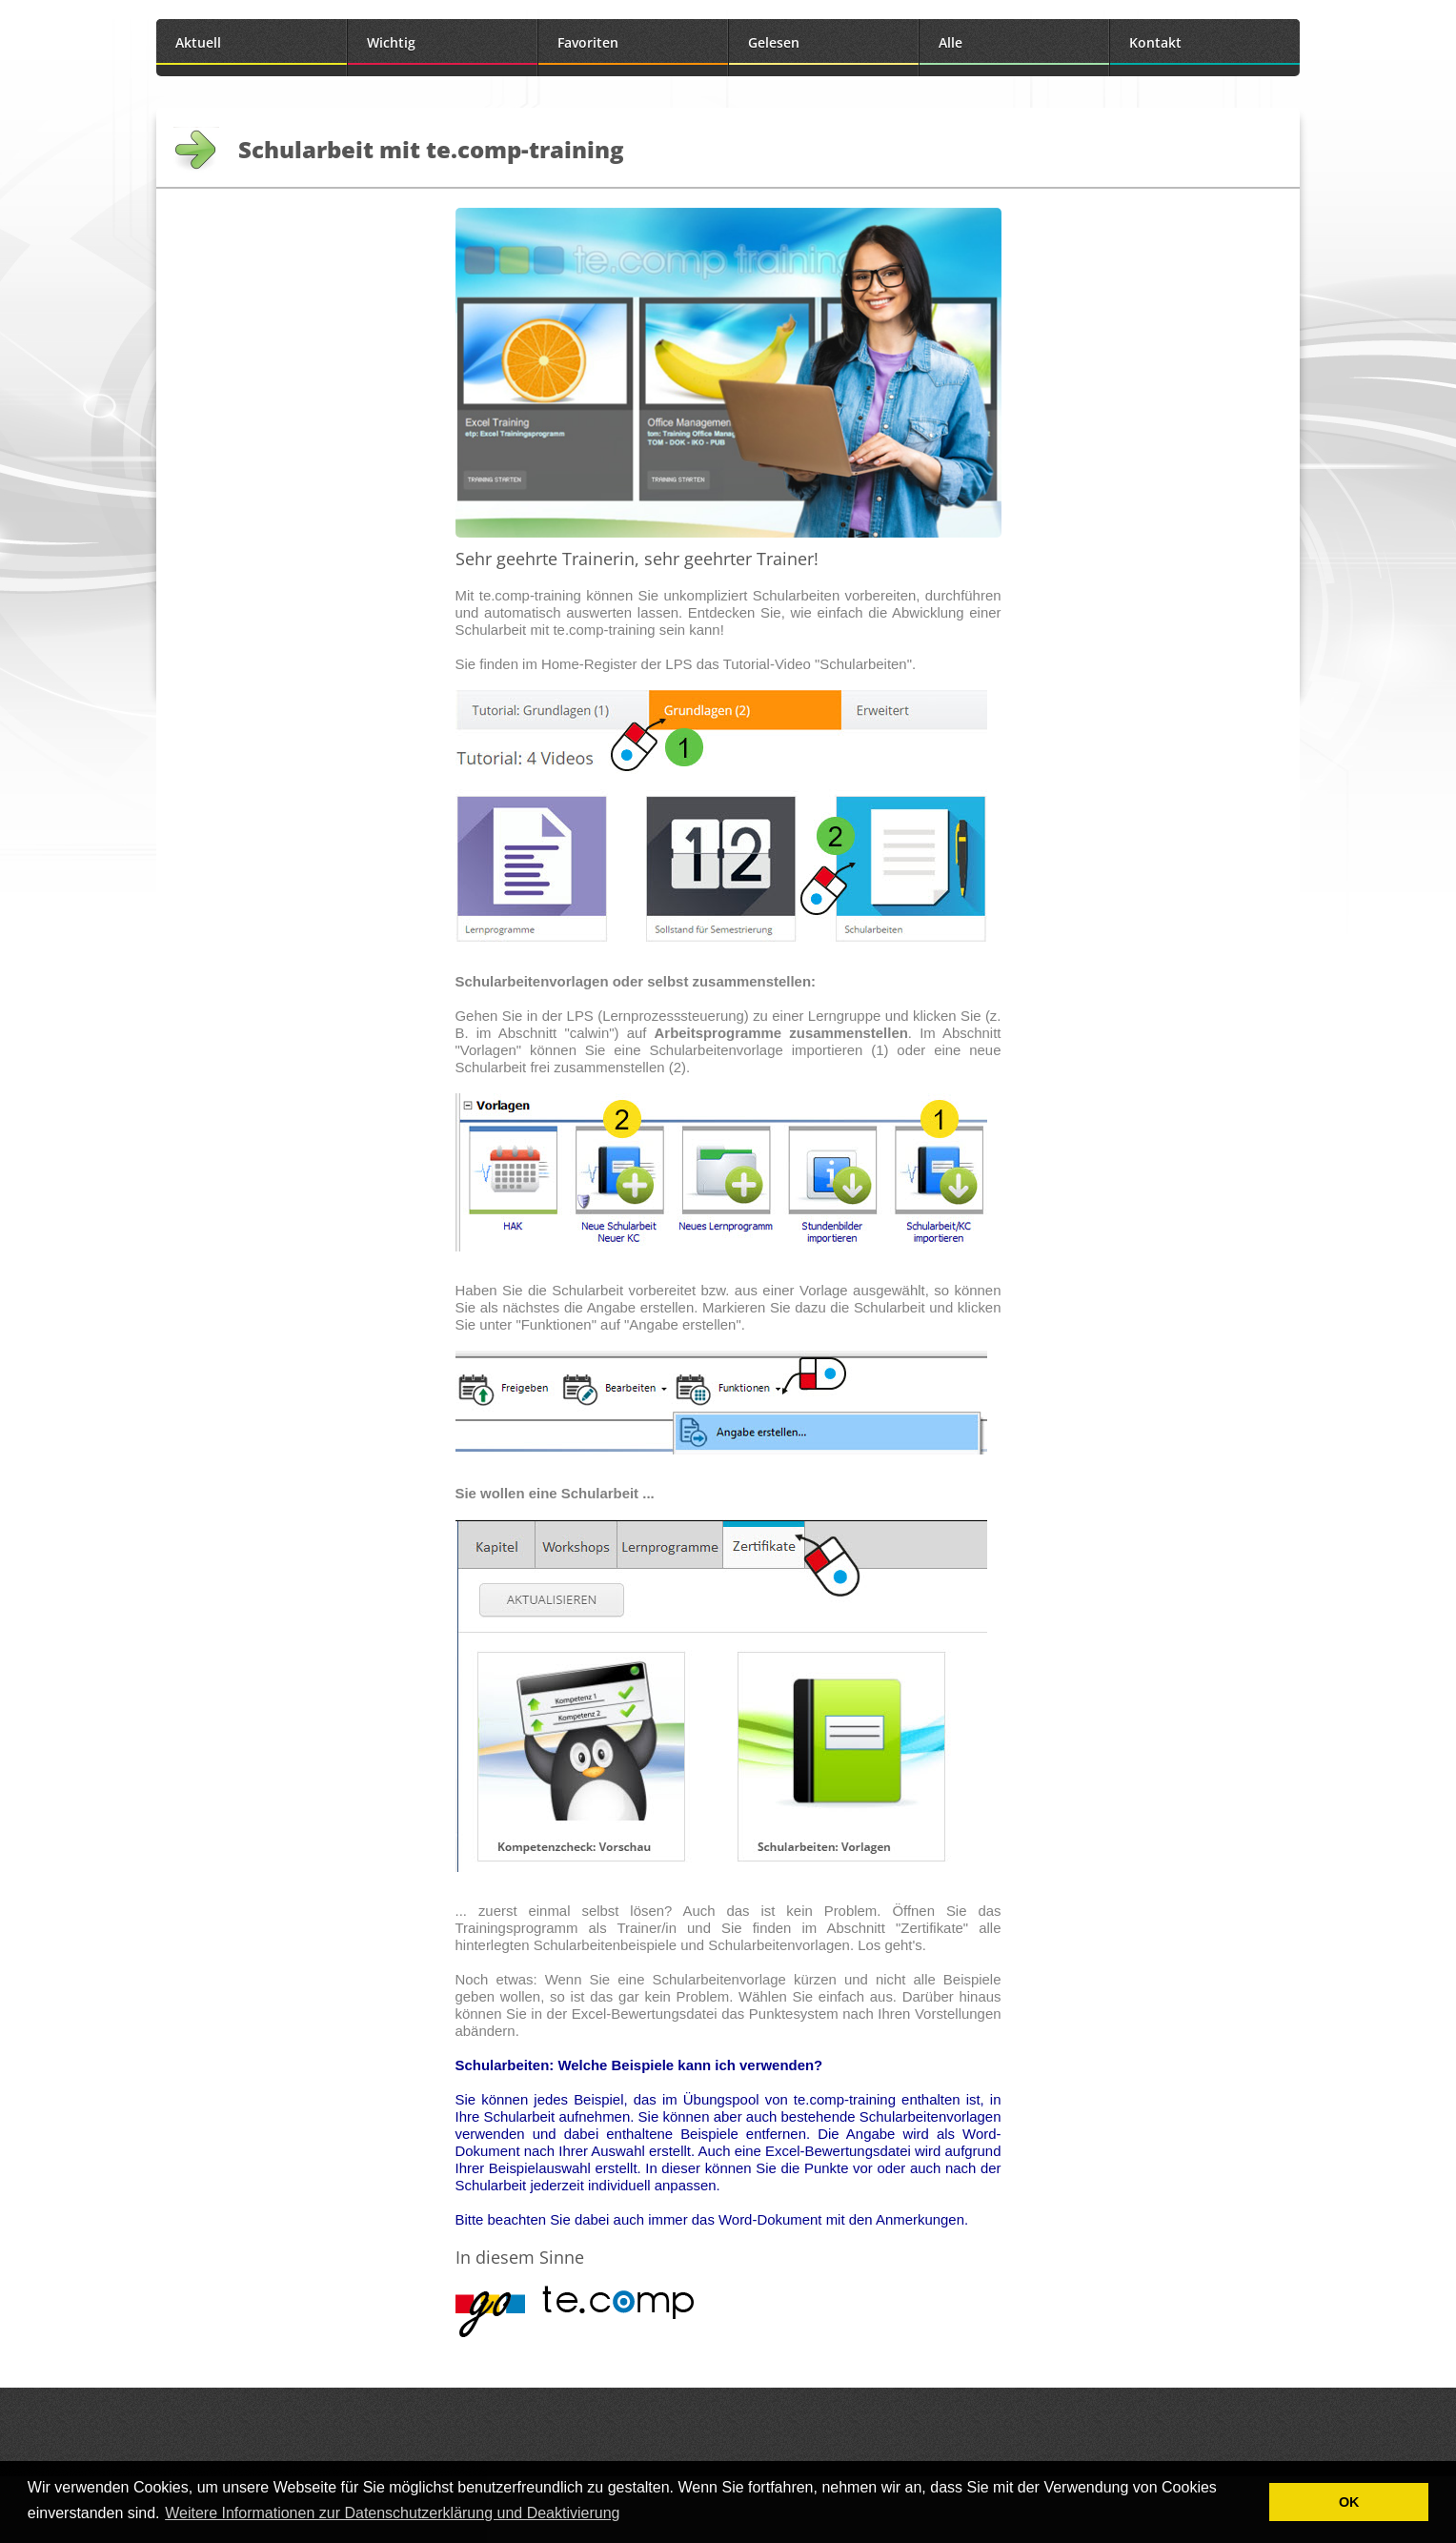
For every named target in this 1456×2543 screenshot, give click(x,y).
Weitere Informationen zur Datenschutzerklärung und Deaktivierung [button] (392, 2513)
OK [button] (1349, 2502)
